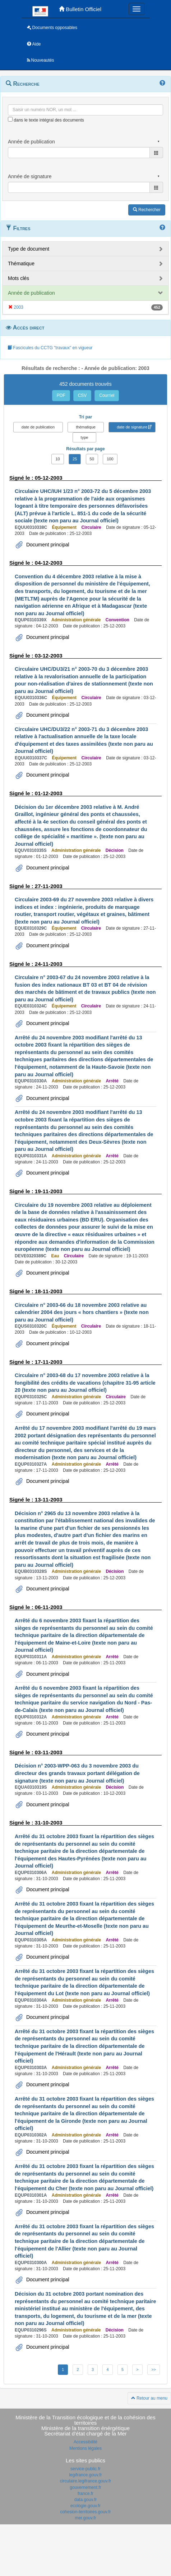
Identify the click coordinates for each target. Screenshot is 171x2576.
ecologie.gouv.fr (85, 2505)
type (84, 437)
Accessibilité (85, 2441)
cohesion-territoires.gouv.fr (85, 2511)
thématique (85, 427)
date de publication (38, 427)
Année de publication (31, 293)
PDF (61, 395)
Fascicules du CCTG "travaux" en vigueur (50, 347)
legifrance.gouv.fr (85, 2474)
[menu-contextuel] (10, 119)
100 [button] (110, 459)
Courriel (106, 395)
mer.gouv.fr (85, 2517)
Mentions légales (85, 2448)
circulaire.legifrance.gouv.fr (85, 2481)
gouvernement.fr (85, 2487)
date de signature (132, 427)
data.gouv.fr (85, 2499)
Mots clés (18, 278)
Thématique (21, 263)
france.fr (85, 2493)
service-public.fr (85, 2468)
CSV (82, 395)
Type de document (28, 249)
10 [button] (57, 459)
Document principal (47, 544)
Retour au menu (149, 2398)
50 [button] (92, 459)
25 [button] (75, 459)
